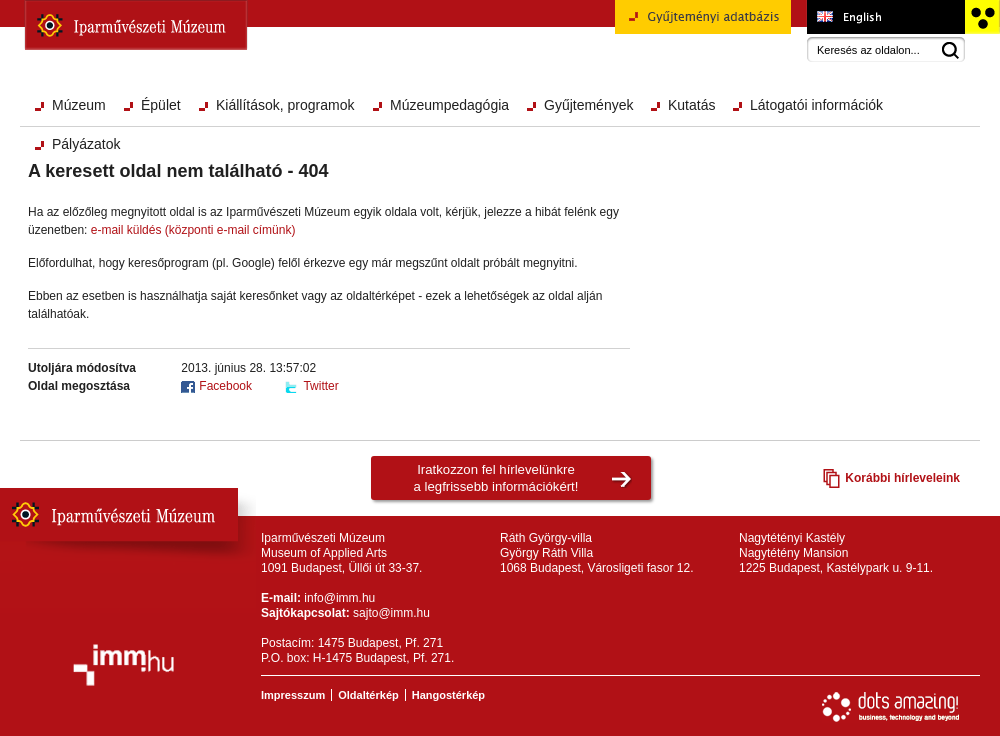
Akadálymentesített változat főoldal (981, 17)
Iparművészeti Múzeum (136, 25)
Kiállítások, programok (285, 105)
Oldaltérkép (368, 695)
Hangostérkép (448, 695)
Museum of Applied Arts (885, 17)
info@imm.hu (339, 598)
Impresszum (293, 695)
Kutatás (691, 105)
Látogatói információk (816, 105)
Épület (161, 105)
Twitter (320, 386)
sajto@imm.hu (391, 613)
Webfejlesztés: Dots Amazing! (891, 707)
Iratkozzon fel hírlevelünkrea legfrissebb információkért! (496, 478)
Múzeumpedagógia (449, 105)
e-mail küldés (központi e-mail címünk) (193, 230)
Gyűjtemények (588, 105)
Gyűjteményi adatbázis (703, 24)
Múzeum (79, 105)
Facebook (225, 386)
